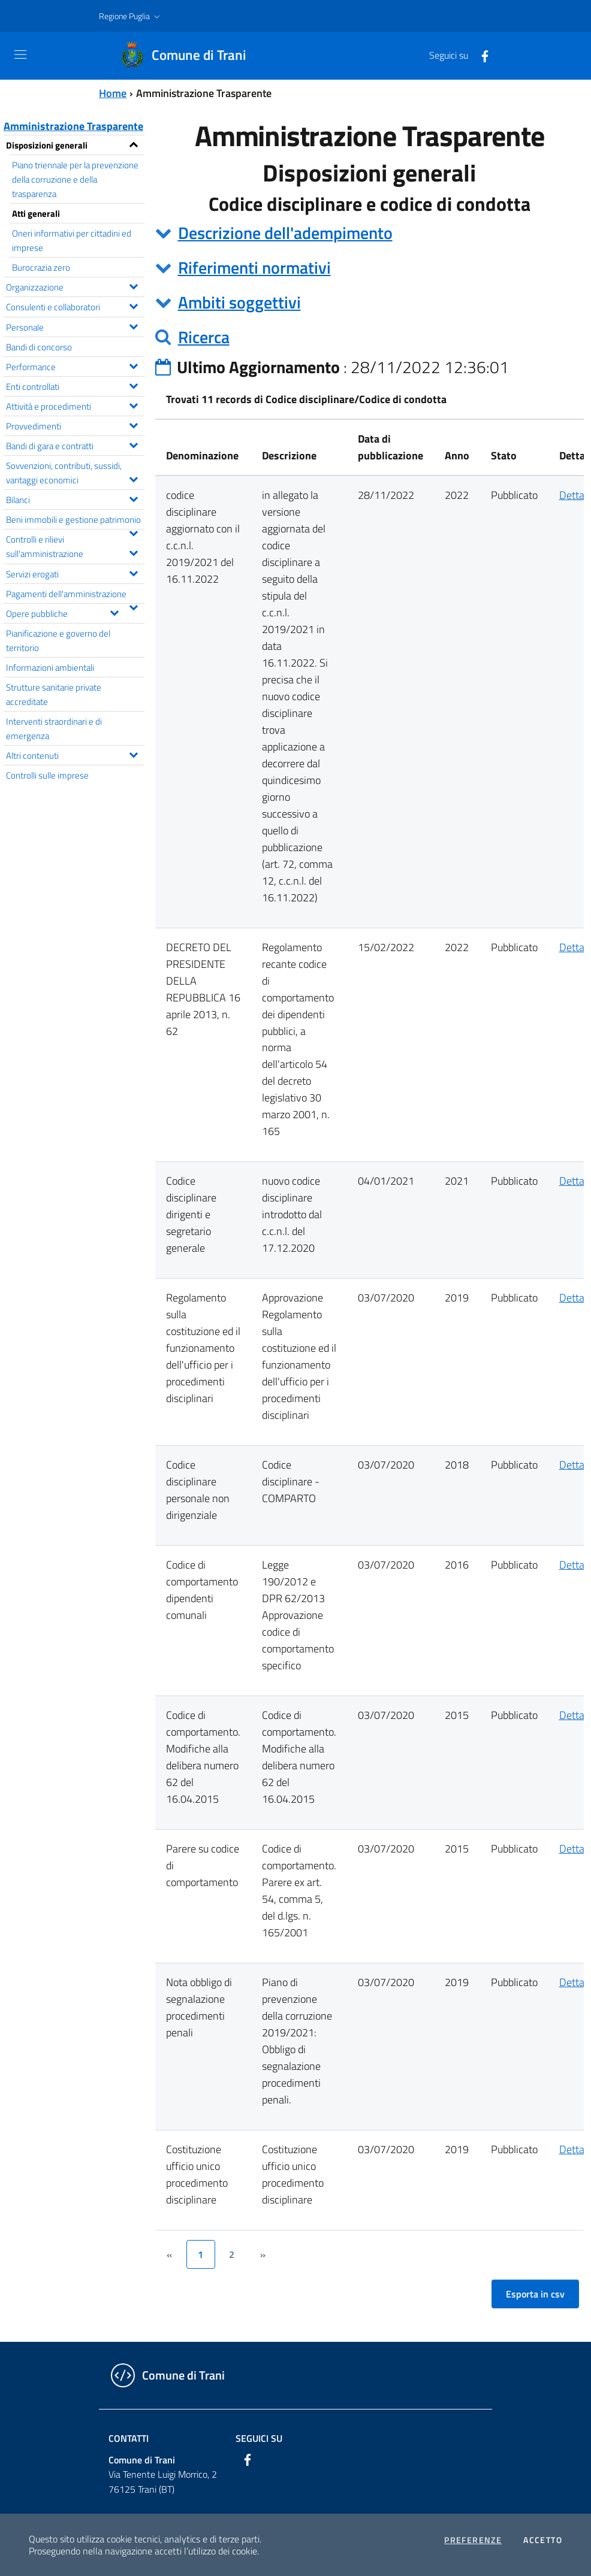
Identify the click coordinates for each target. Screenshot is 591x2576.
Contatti (128, 2438)
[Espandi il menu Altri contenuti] (133, 753)
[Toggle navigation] (20, 54)
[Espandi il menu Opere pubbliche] (114, 611)
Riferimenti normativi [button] (254, 267)
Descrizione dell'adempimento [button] (285, 233)
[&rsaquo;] (263, 2254)
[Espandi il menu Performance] (133, 365)
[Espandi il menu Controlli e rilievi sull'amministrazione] (133, 551)
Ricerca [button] (204, 337)
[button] (130, 16)
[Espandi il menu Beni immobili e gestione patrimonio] (133, 532)
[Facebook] (480, 55)
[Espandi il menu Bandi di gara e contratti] (133, 444)
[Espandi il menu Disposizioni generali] (133, 143)
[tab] (369, 233)
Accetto (542, 2540)
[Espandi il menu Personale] (133, 325)
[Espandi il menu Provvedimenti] (133, 424)
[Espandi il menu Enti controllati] (133, 384)
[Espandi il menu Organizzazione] (133, 285)
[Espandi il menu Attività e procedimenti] (133, 404)
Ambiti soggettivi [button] (239, 302)
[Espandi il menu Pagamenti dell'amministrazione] (133, 606)
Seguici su (259, 2438)
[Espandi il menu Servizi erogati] (133, 572)
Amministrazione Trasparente (73, 126)
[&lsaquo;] (169, 2254)
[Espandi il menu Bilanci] (133, 498)
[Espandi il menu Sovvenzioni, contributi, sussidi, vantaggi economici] (133, 478)
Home (112, 93)
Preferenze (473, 2540)
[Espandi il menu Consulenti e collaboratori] (133, 305)
